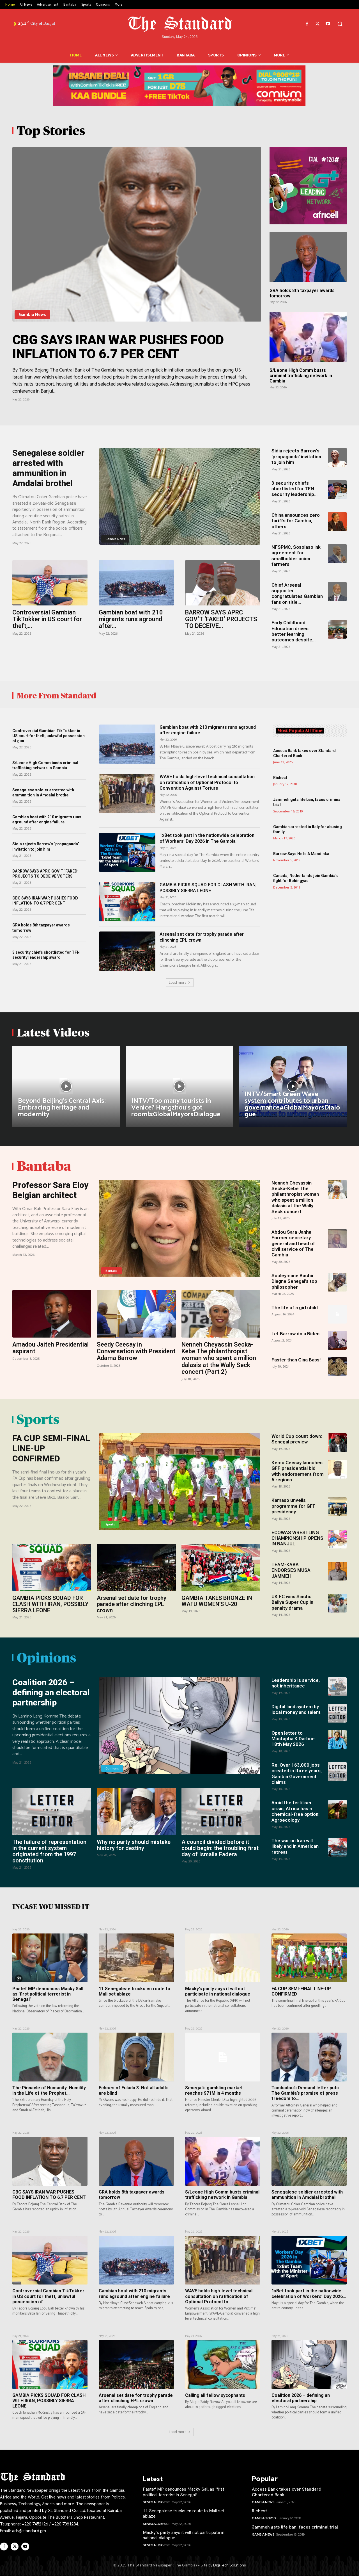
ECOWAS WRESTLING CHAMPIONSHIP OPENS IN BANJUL (297, 1538)
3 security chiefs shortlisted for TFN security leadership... (294, 488)
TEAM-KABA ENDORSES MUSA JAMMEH (290, 1570)
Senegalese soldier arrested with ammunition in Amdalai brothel (48, 468)
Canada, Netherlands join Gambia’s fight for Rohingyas (306, 878)
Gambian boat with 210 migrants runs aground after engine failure (46, 819)
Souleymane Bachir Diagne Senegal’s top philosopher (294, 1281)
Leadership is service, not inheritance (295, 1683)
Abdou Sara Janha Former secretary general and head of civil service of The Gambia (293, 1243)
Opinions (112, 1768)
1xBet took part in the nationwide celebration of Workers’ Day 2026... (308, 2293)
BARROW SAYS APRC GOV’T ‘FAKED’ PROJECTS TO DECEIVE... (221, 619)
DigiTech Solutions (229, 2565)
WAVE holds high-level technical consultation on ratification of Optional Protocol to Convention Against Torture (207, 782)
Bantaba (111, 1271)
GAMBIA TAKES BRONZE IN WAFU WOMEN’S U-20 (216, 1601)
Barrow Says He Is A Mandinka (301, 853)
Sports (110, 1524)
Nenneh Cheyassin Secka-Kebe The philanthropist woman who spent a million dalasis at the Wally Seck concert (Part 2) (218, 1358)
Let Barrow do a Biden (295, 1333)
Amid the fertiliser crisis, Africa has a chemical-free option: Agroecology (295, 1811)
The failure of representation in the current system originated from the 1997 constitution (49, 1851)
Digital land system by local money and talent (296, 1709)
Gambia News (32, 314)
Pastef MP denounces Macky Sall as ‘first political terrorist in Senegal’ (47, 1994)
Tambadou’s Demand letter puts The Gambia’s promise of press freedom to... (305, 2093)
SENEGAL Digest (156, 2502)
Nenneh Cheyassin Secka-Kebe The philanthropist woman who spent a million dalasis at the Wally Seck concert (295, 1197)
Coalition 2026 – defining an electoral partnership (50, 1692)
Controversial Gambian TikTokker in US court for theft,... (47, 619)
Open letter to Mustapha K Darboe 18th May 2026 (293, 1738)
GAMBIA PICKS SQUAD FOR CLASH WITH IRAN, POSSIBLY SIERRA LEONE (208, 887)
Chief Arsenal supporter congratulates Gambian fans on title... (297, 593)
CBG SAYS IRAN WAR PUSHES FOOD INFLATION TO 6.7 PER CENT (118, 347)
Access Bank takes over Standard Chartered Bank (286, 2491)
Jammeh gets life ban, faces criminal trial (295, 2527)
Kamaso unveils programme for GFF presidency (293, 1505)
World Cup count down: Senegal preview (296, 1439)
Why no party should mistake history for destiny (134, 1845)
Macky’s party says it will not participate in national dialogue (217, 1991)
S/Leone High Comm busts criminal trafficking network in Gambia (301, 376)
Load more (179, 982)
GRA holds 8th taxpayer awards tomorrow (302, 293)
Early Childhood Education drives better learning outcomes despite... (293, 631)
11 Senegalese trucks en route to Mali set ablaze (183, 2513)
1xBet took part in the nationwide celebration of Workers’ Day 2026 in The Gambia (207, 838)
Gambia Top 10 (264, 2518)
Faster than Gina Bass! (296, 1360)
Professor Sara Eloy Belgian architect (50, 1190)
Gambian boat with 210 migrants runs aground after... (131, 619)
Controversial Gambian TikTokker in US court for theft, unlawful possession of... (48, 2296)
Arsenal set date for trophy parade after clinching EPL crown (131, 1604)
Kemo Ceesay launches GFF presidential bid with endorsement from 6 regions (297, 1471)
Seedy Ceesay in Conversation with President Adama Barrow (136, 1351)
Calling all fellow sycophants (215, 2395)
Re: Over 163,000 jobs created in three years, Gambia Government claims (296, 1773)
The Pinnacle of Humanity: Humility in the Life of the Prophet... (49, 2090)
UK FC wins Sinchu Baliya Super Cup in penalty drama (292, 1602)
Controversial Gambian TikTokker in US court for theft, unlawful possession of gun (48, 735)
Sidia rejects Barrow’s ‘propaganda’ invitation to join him (296, 456)
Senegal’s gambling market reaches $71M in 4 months (214, 2090)
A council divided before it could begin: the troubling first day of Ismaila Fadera (220, 1848)
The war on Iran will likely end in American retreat (295, 1846)
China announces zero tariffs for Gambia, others (295, 520)
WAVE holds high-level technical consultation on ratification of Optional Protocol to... (218, 2296)
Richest (280, 777)
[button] (340, 24)
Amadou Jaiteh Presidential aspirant (50, 1348)
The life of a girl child (294, 1307)
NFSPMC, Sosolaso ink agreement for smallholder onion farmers (296, 555)
